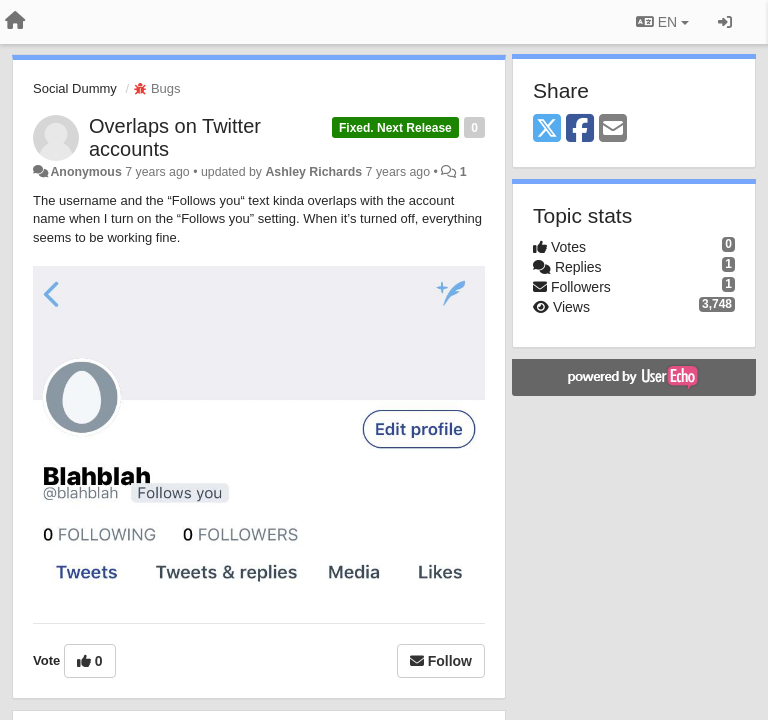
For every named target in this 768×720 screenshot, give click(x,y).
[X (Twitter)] (547, 129)
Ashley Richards (313, 172)
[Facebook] (580, 129)
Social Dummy (75, 88)
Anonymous (85, 172)
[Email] (613, 129)
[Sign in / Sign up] (725, 22)
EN (662, 22)
